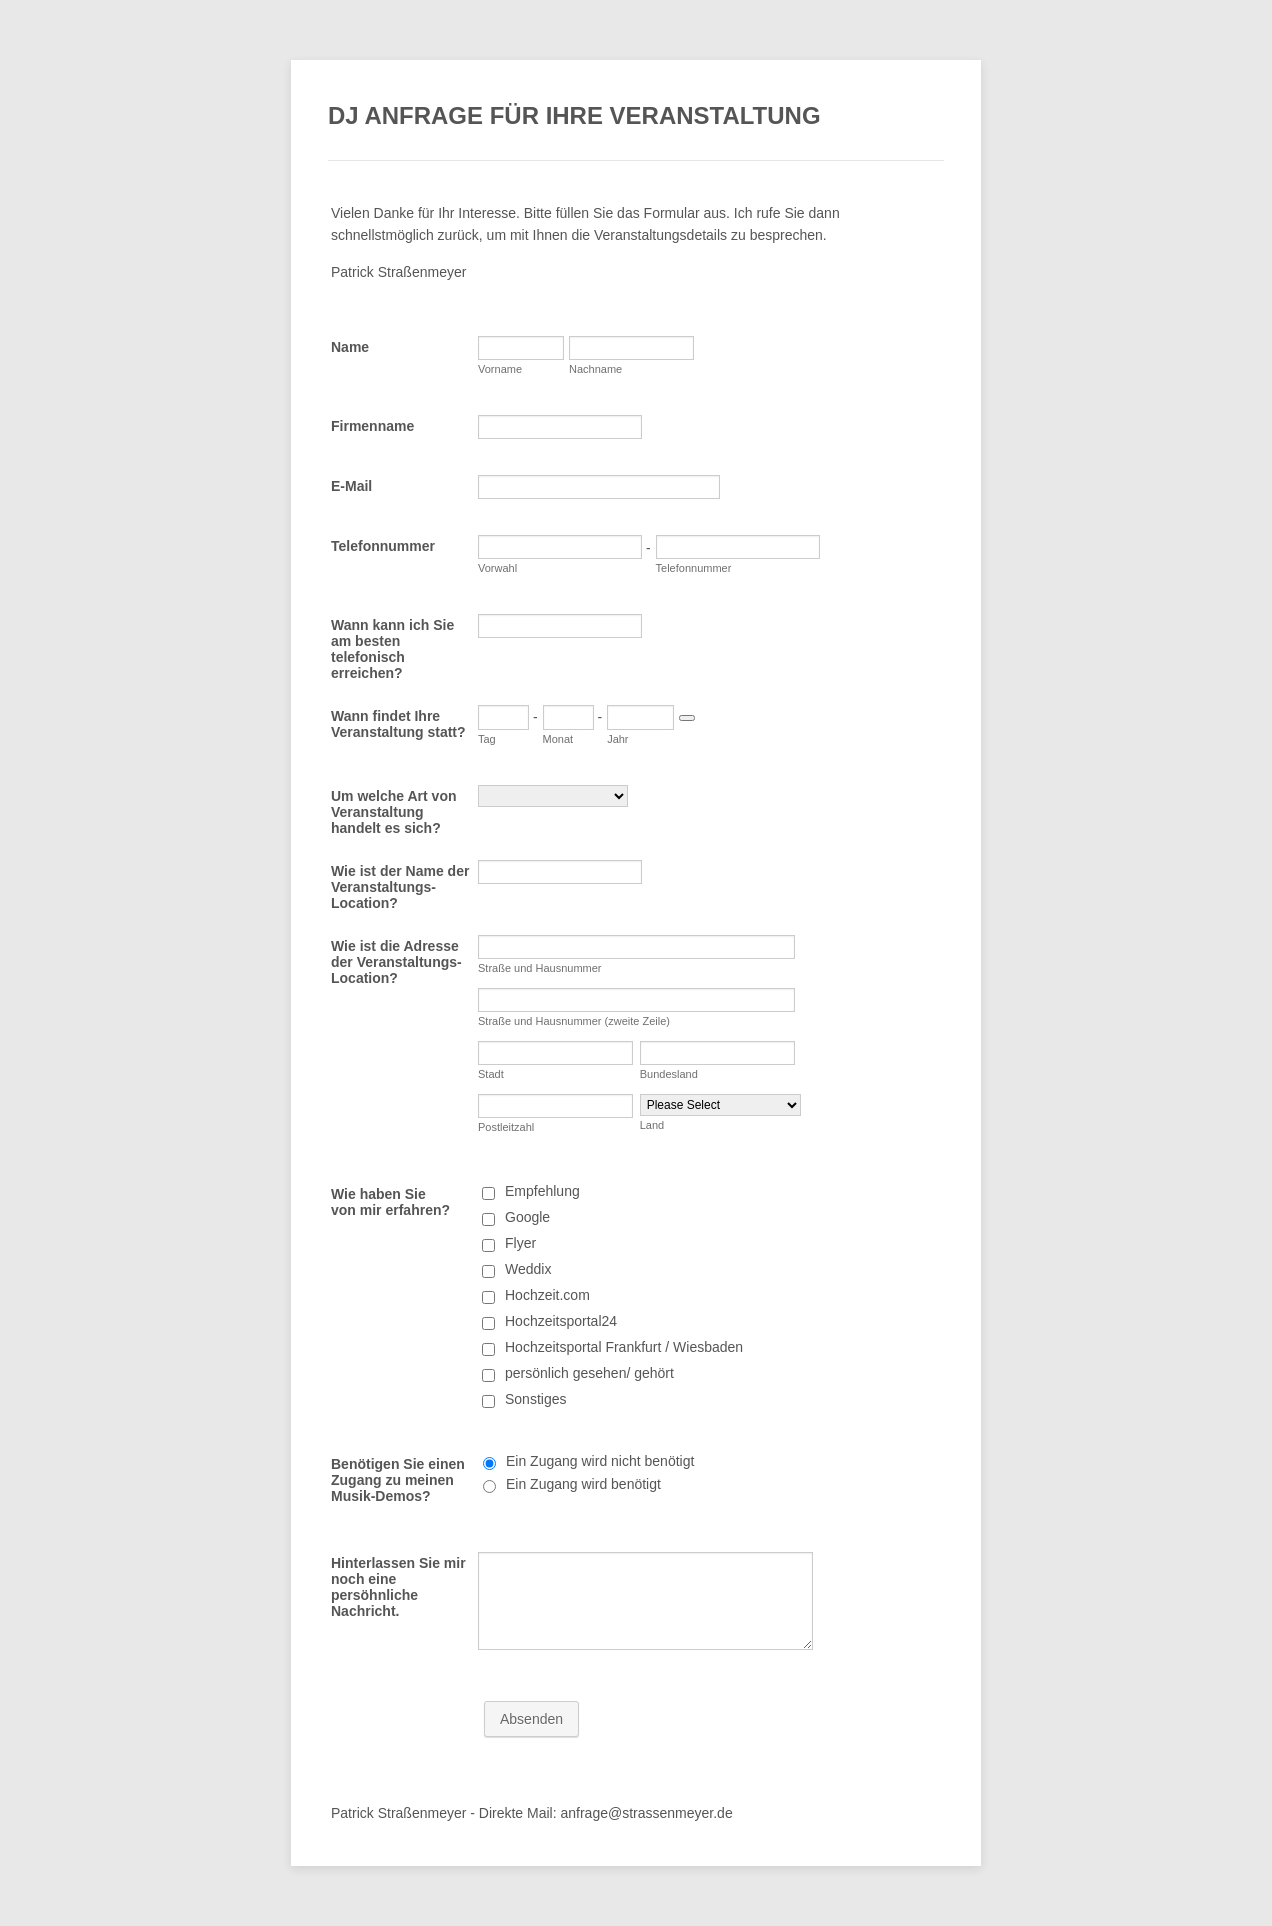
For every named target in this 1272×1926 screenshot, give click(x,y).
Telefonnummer (383, 546)
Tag (487, 739)
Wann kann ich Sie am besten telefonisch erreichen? (392, 649)
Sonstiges (535, 1399)
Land (652, 1125)
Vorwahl (497, 568)
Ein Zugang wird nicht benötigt (600, 1461)
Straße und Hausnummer (540, 968)
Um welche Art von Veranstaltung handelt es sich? (394, 812)
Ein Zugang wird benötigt (583, 1484)
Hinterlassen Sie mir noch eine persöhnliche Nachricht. (398, 1587)
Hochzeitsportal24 (561, 1321)
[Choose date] (687, 718)
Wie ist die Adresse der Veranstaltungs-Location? (396, 962)
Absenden (531, 1719)
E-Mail (351, 486)
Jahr (617, 739)
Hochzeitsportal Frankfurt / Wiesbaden (624, 1347)
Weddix (528, 1269)
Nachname (595, 369)
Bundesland (669, 1074)
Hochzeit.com (547, 1295)
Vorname (500, 369)
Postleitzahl (506, 1127)
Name (350, 347)
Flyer (520, 1243)
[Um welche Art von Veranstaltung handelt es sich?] (553, 796)
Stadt (491, 1074)
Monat (558, 739)
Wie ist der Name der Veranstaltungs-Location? (400, 887)
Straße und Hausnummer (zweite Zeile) (574, 1021)
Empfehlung (542, 1191)
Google (527, 1217)
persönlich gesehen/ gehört (589, 1373)
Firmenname (372, 426)
